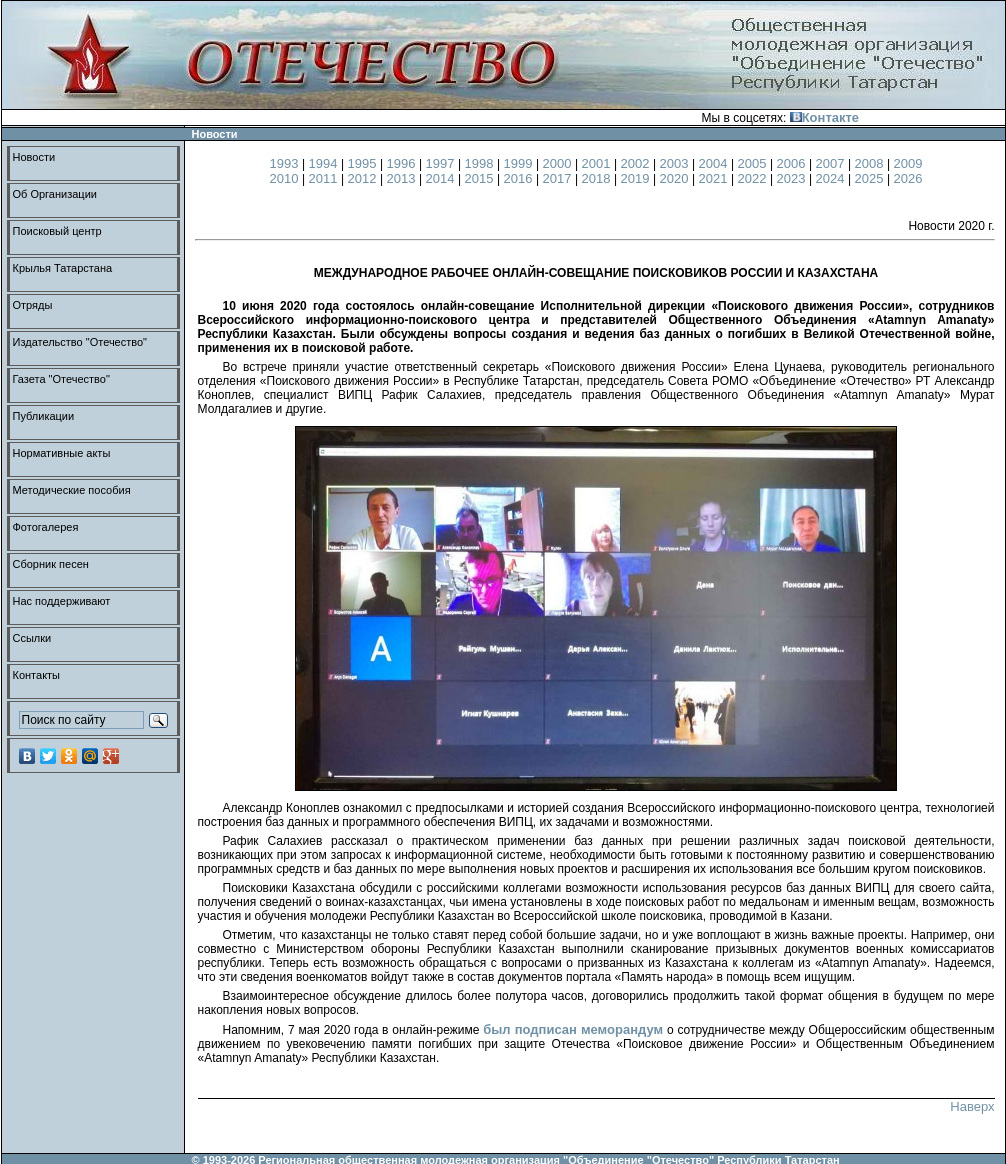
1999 (520, 163)
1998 (481, 163)
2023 (793, 178)
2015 (481, 178)
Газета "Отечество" (61, 379)
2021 (715, 178)
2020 (676, 178)
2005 (754, 163)
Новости (34, 157)
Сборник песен (51, 564)
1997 (442, 163)
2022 (754, 178)
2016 (520, 178)
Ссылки (32, 638)
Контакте (824, 117)
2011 (325, 178)
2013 (403, 178)
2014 (442, 178)
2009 (908, 163)
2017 (559, 178)
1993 (286, 163)
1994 (325, 163)
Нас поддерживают (62, 601)
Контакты (37, 675)
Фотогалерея (46, 527)
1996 (403, 163)
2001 (598, 163)
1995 (364, 163)
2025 (871, 178)
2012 (364, 178)
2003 (676, 163)
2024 (832, 178)
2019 (637, 178)
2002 (637, 163)
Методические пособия (72, 490)
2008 (871, 163)
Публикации (44, 416)
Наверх (972, 1106)
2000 (559, 163)
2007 (832, 163)
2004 (715, 163)
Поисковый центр (57, 231)
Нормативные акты (62, 453)
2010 (286, 178)
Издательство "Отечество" (80, 342)
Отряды (33, 305)
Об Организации (55, 194)
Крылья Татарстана (63, 268)
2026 (908, 178)
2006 (793, 163)
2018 (598, 178)
